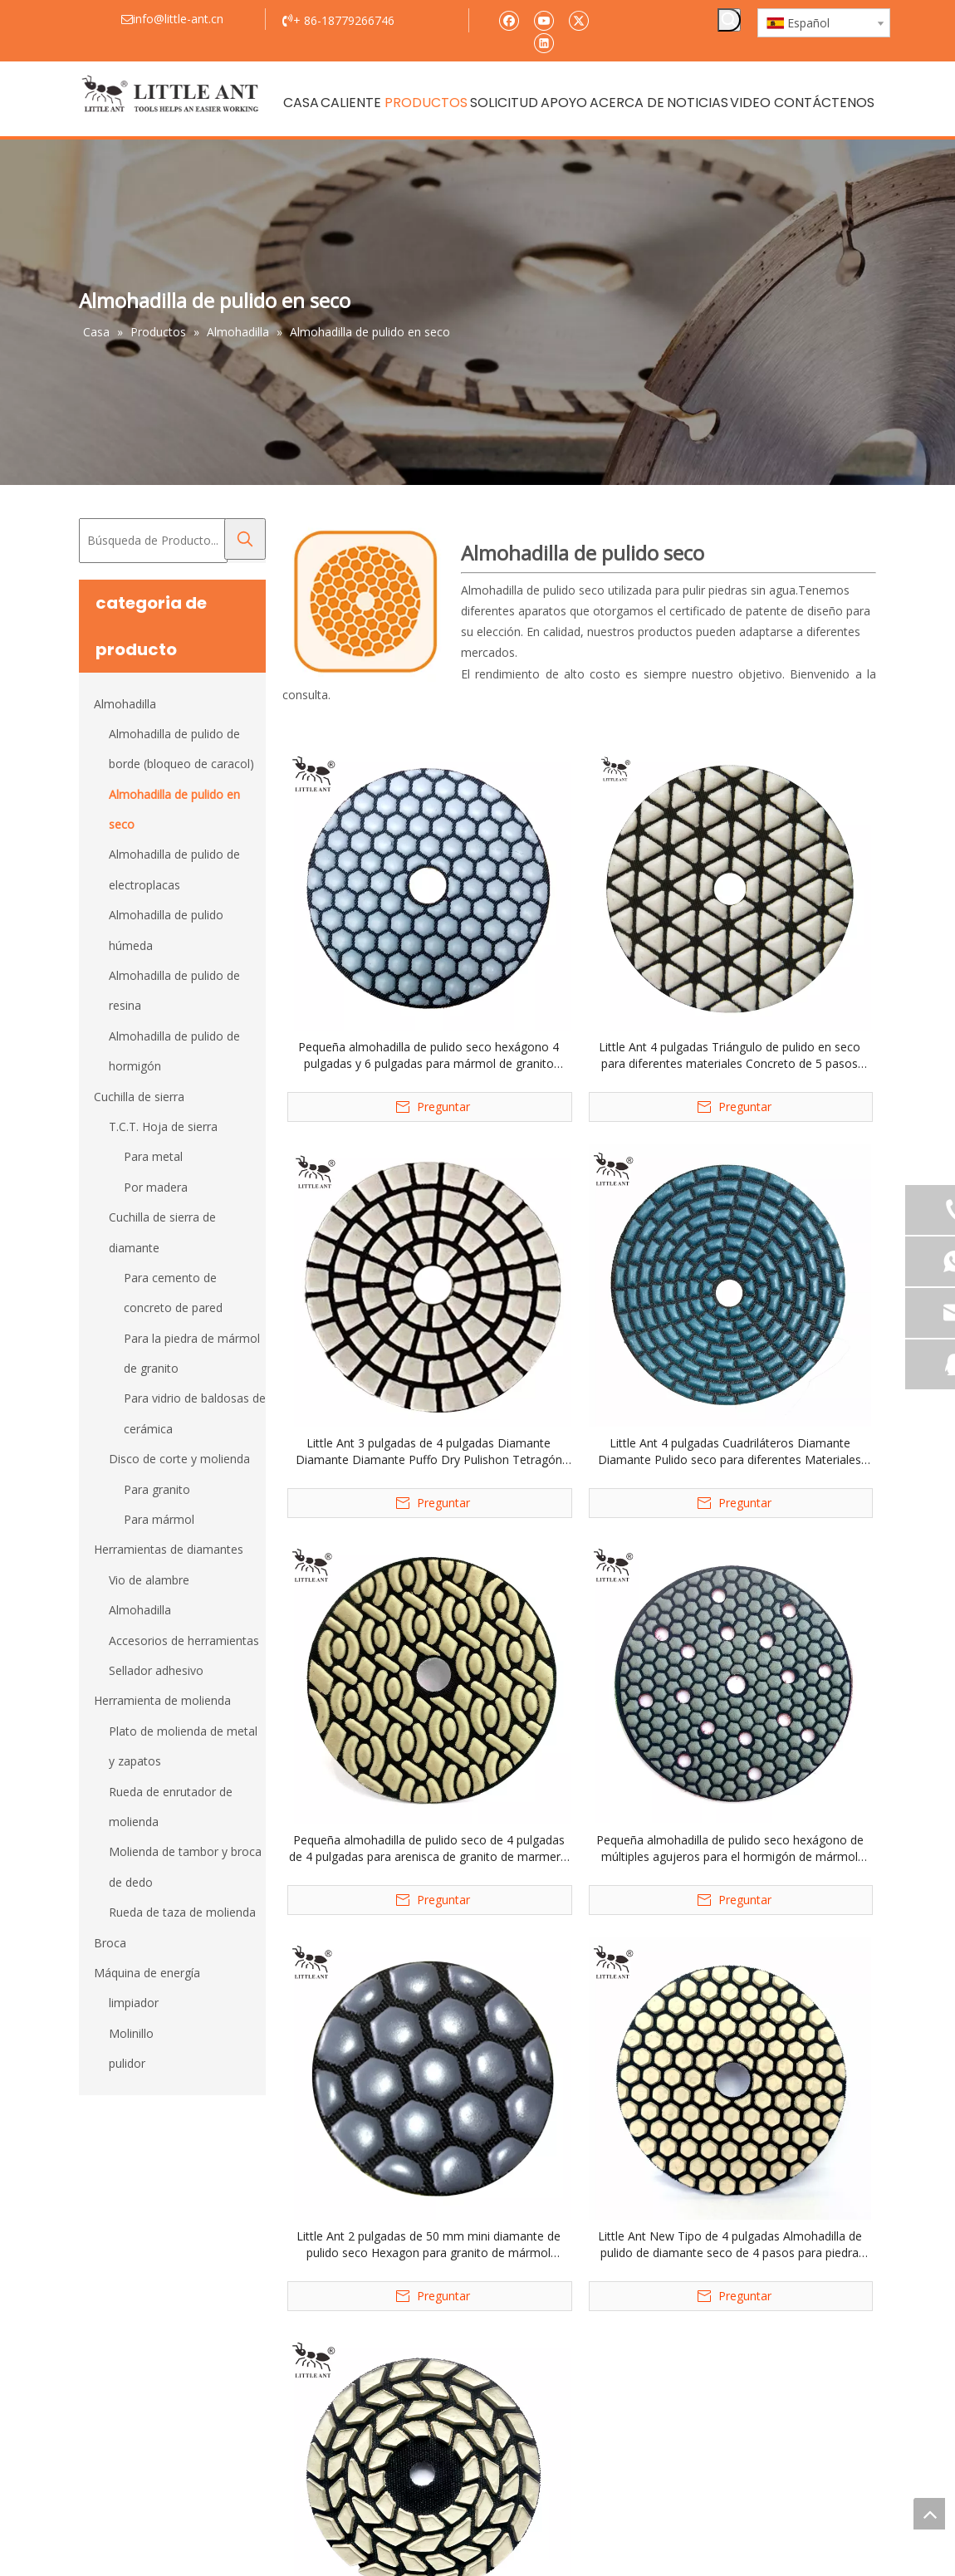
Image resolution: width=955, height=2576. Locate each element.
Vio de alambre (149, 1580)
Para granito (157, 1489)
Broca (110, 1943)
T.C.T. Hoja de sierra (163, 1126)
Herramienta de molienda (162, 1700)
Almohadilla (125, 704)
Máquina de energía (147, 1973)
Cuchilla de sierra (139, 1096)
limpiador (134, 2002)
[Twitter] (578, 19)
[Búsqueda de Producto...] (153, 540)
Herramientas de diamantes (168, 1549)
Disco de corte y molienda (179, 1459)
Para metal (153, 1156)
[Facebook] (508, 19)
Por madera (156, 1187)
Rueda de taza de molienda (182, 1912)
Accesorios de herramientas (184, 1640)
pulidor (127, 2063)
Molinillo (131, 2033)
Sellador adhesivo (156, 1670)
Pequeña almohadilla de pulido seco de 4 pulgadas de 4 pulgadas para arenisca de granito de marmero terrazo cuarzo (428, 1848)
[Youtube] (543, 19)
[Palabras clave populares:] (729, 20)
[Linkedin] (543, 42)
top (929, 2513)
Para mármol (159, 1519)
